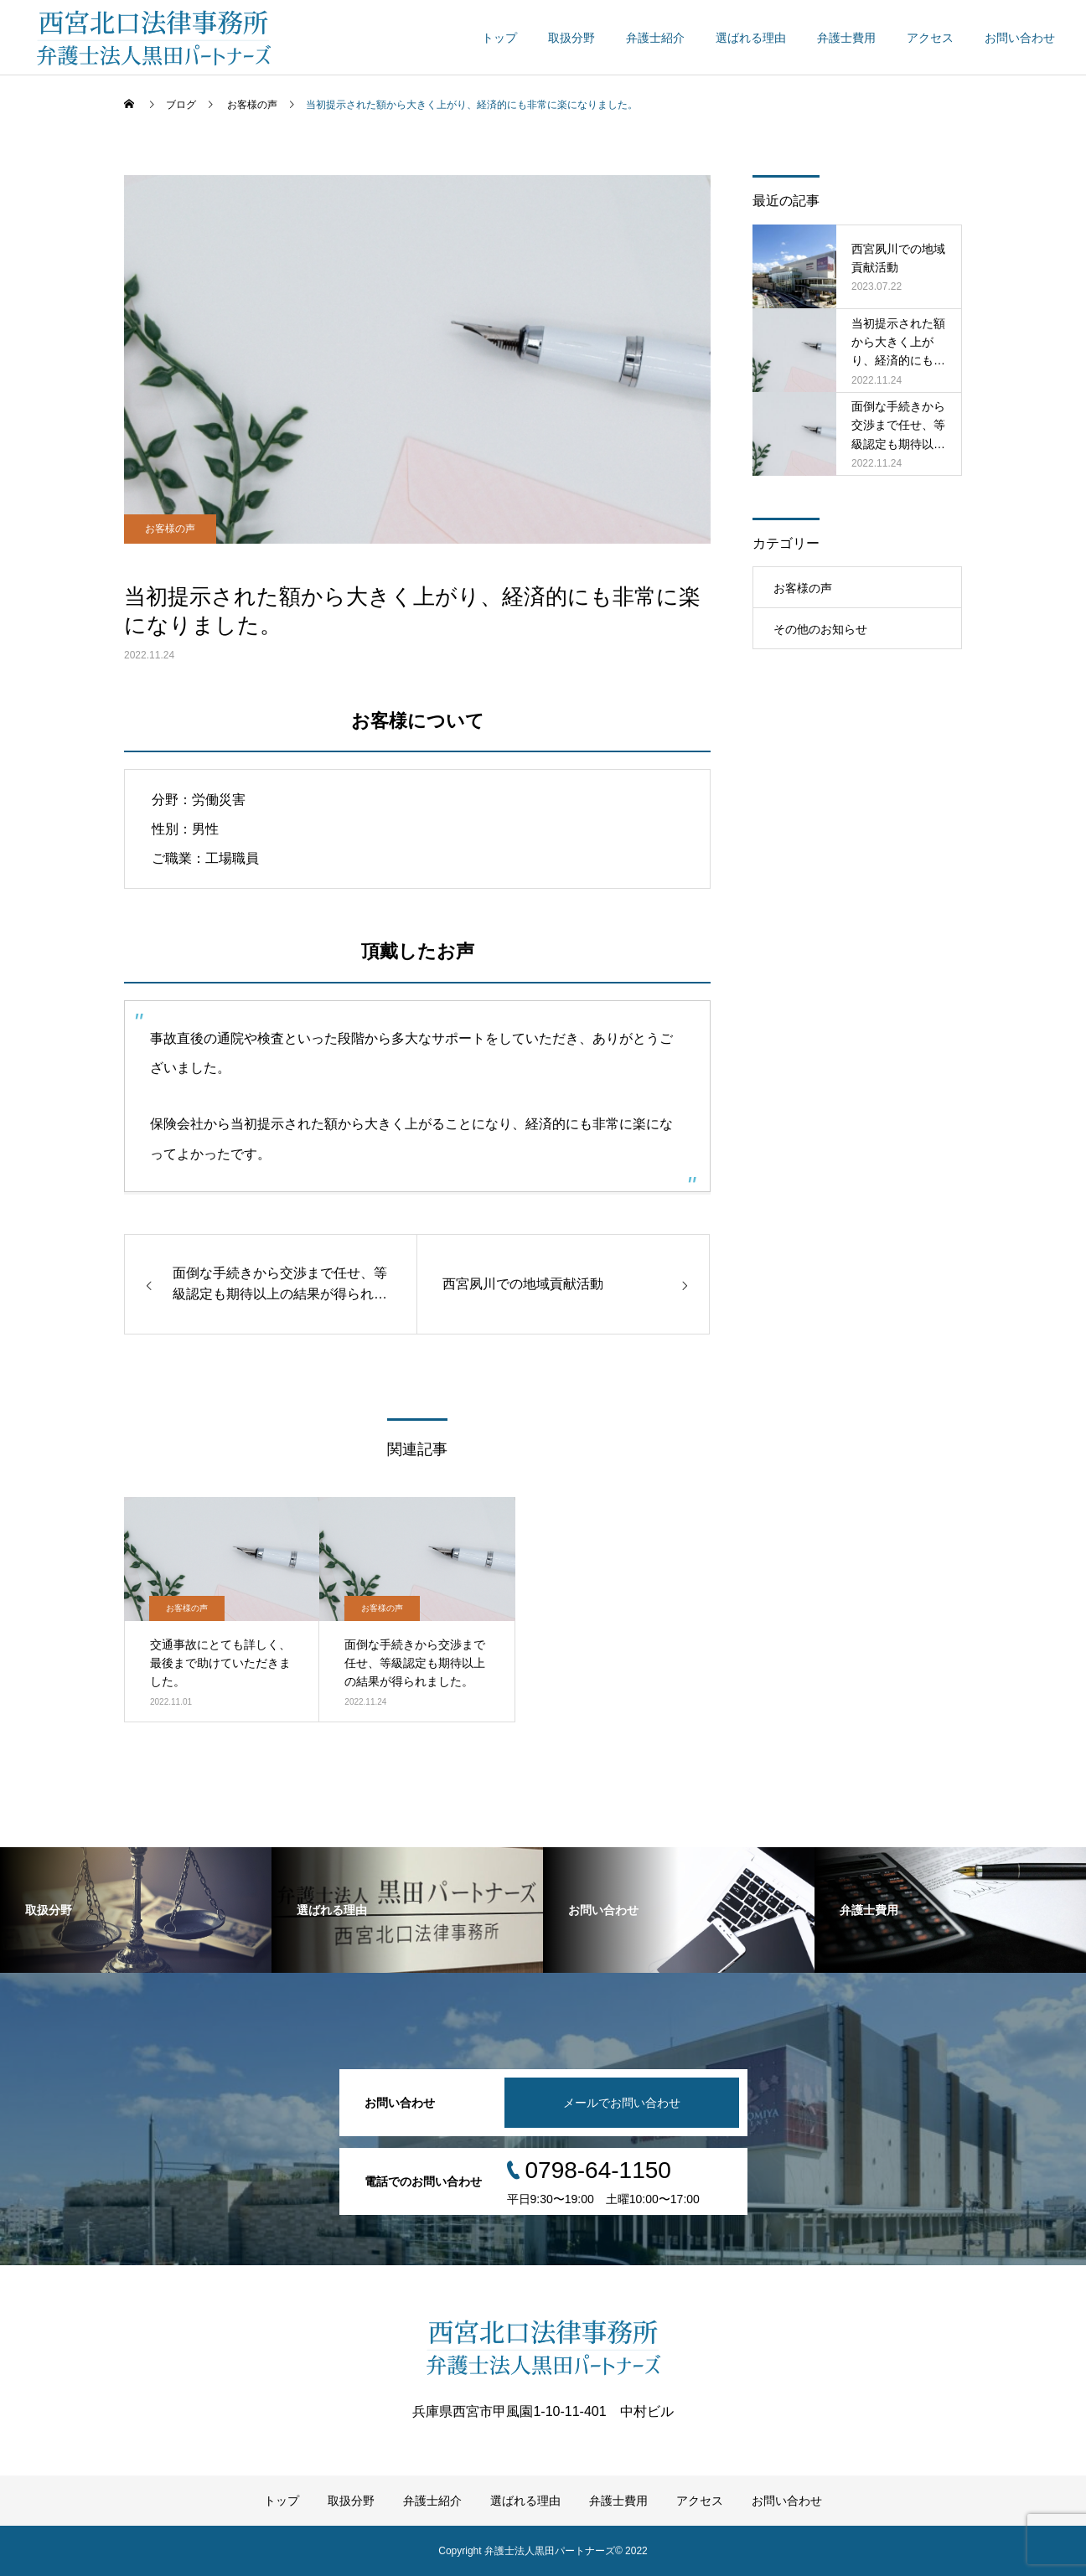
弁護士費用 (846, 37)
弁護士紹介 (655, 37)
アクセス (930, 37)
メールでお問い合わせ (621, 2102)
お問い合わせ (1020, 37)
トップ (499, 37)
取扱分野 (571, 37)
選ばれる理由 (751, 37)
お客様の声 (170, 528)
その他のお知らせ (820, 629)
